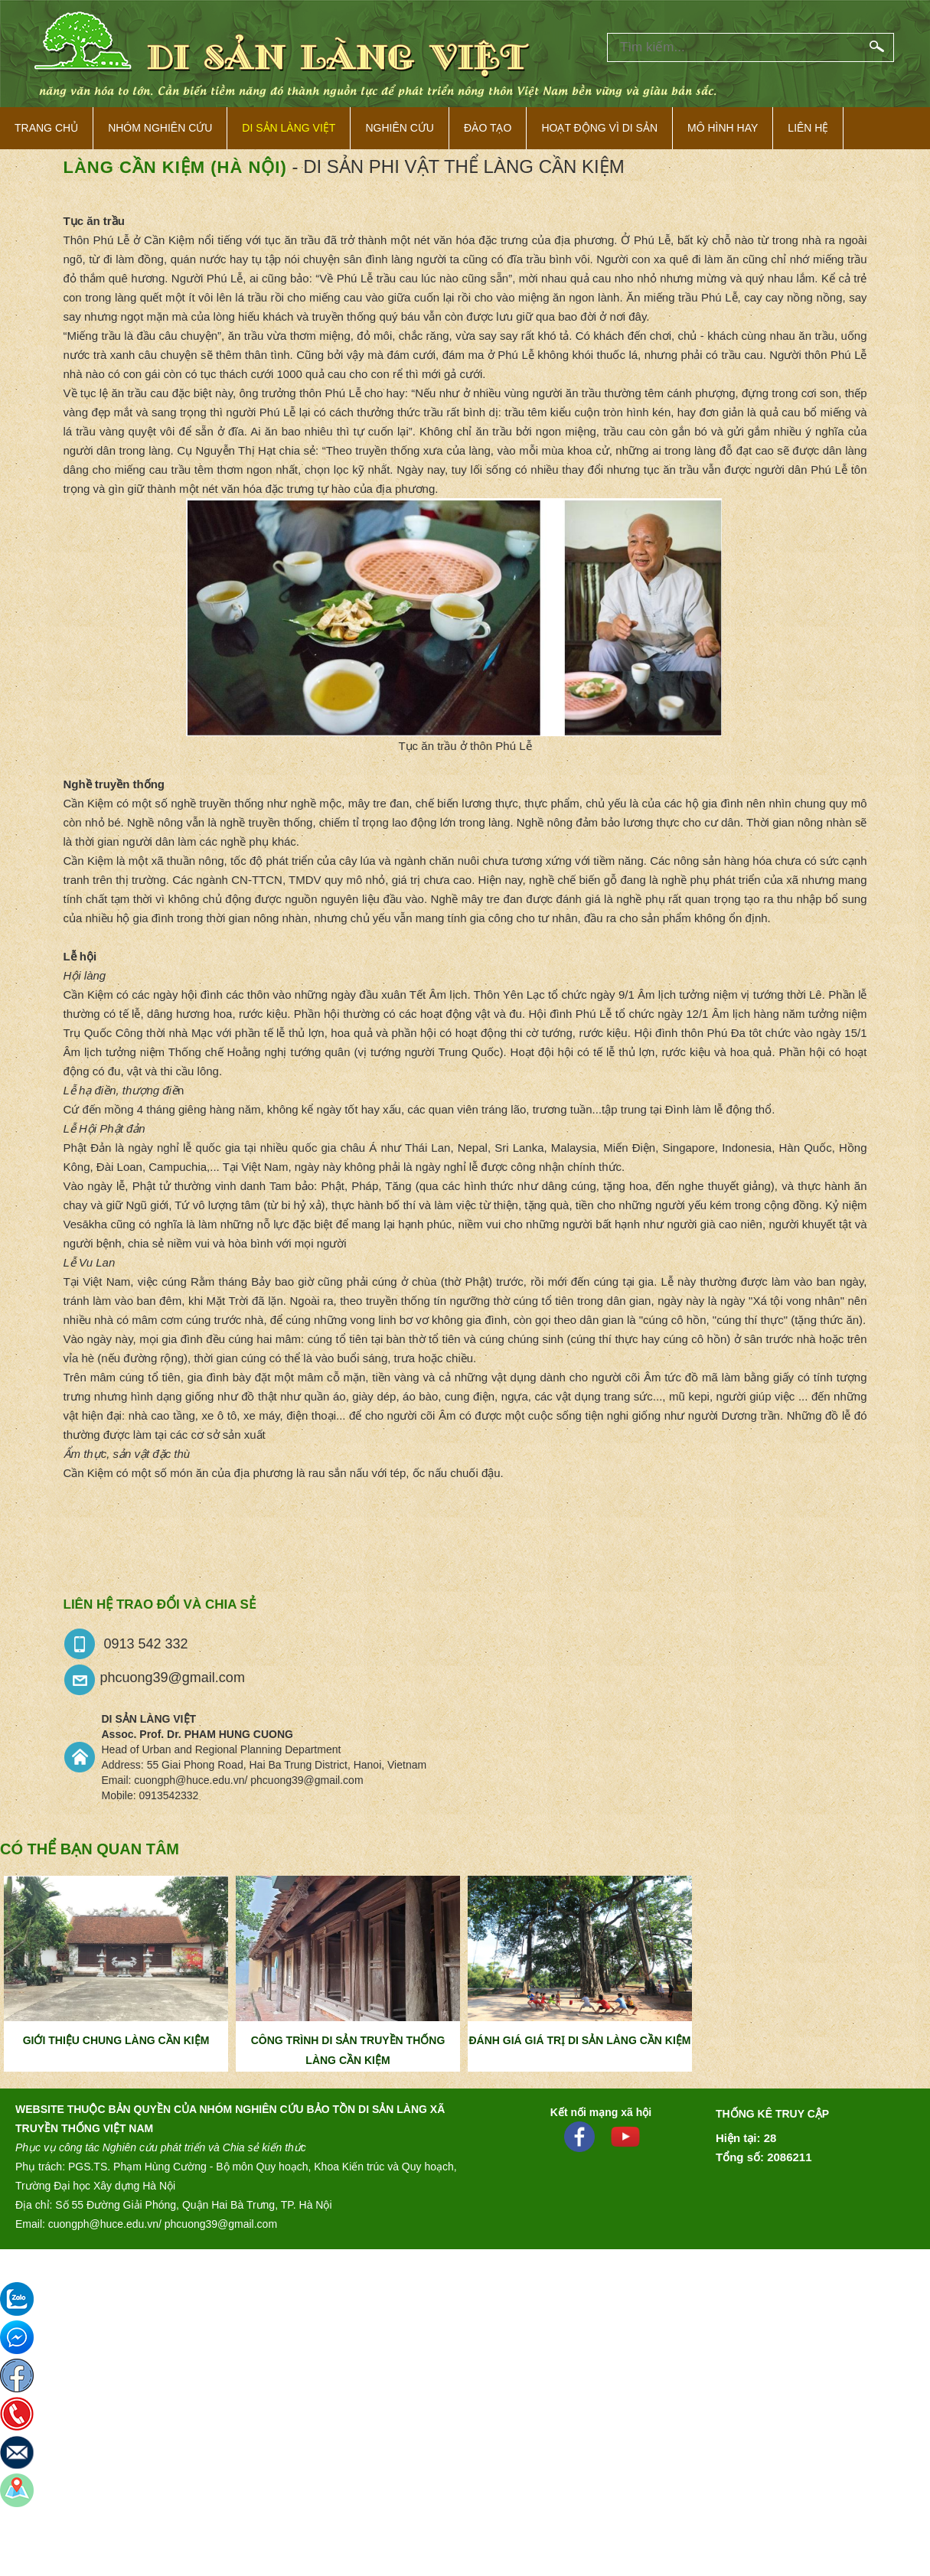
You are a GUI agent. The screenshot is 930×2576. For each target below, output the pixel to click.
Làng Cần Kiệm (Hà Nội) (175, 167)
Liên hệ (808, 128)
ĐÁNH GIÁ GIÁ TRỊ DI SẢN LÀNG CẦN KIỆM (580, 2040)
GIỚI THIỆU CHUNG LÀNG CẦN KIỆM (116, 2040)
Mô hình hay (722, 128)
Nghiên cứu (399, 128)
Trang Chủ (46, 128)
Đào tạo (487, 128)
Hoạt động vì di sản (599, 128)
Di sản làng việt (288, 128)
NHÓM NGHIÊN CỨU (160, 128)
